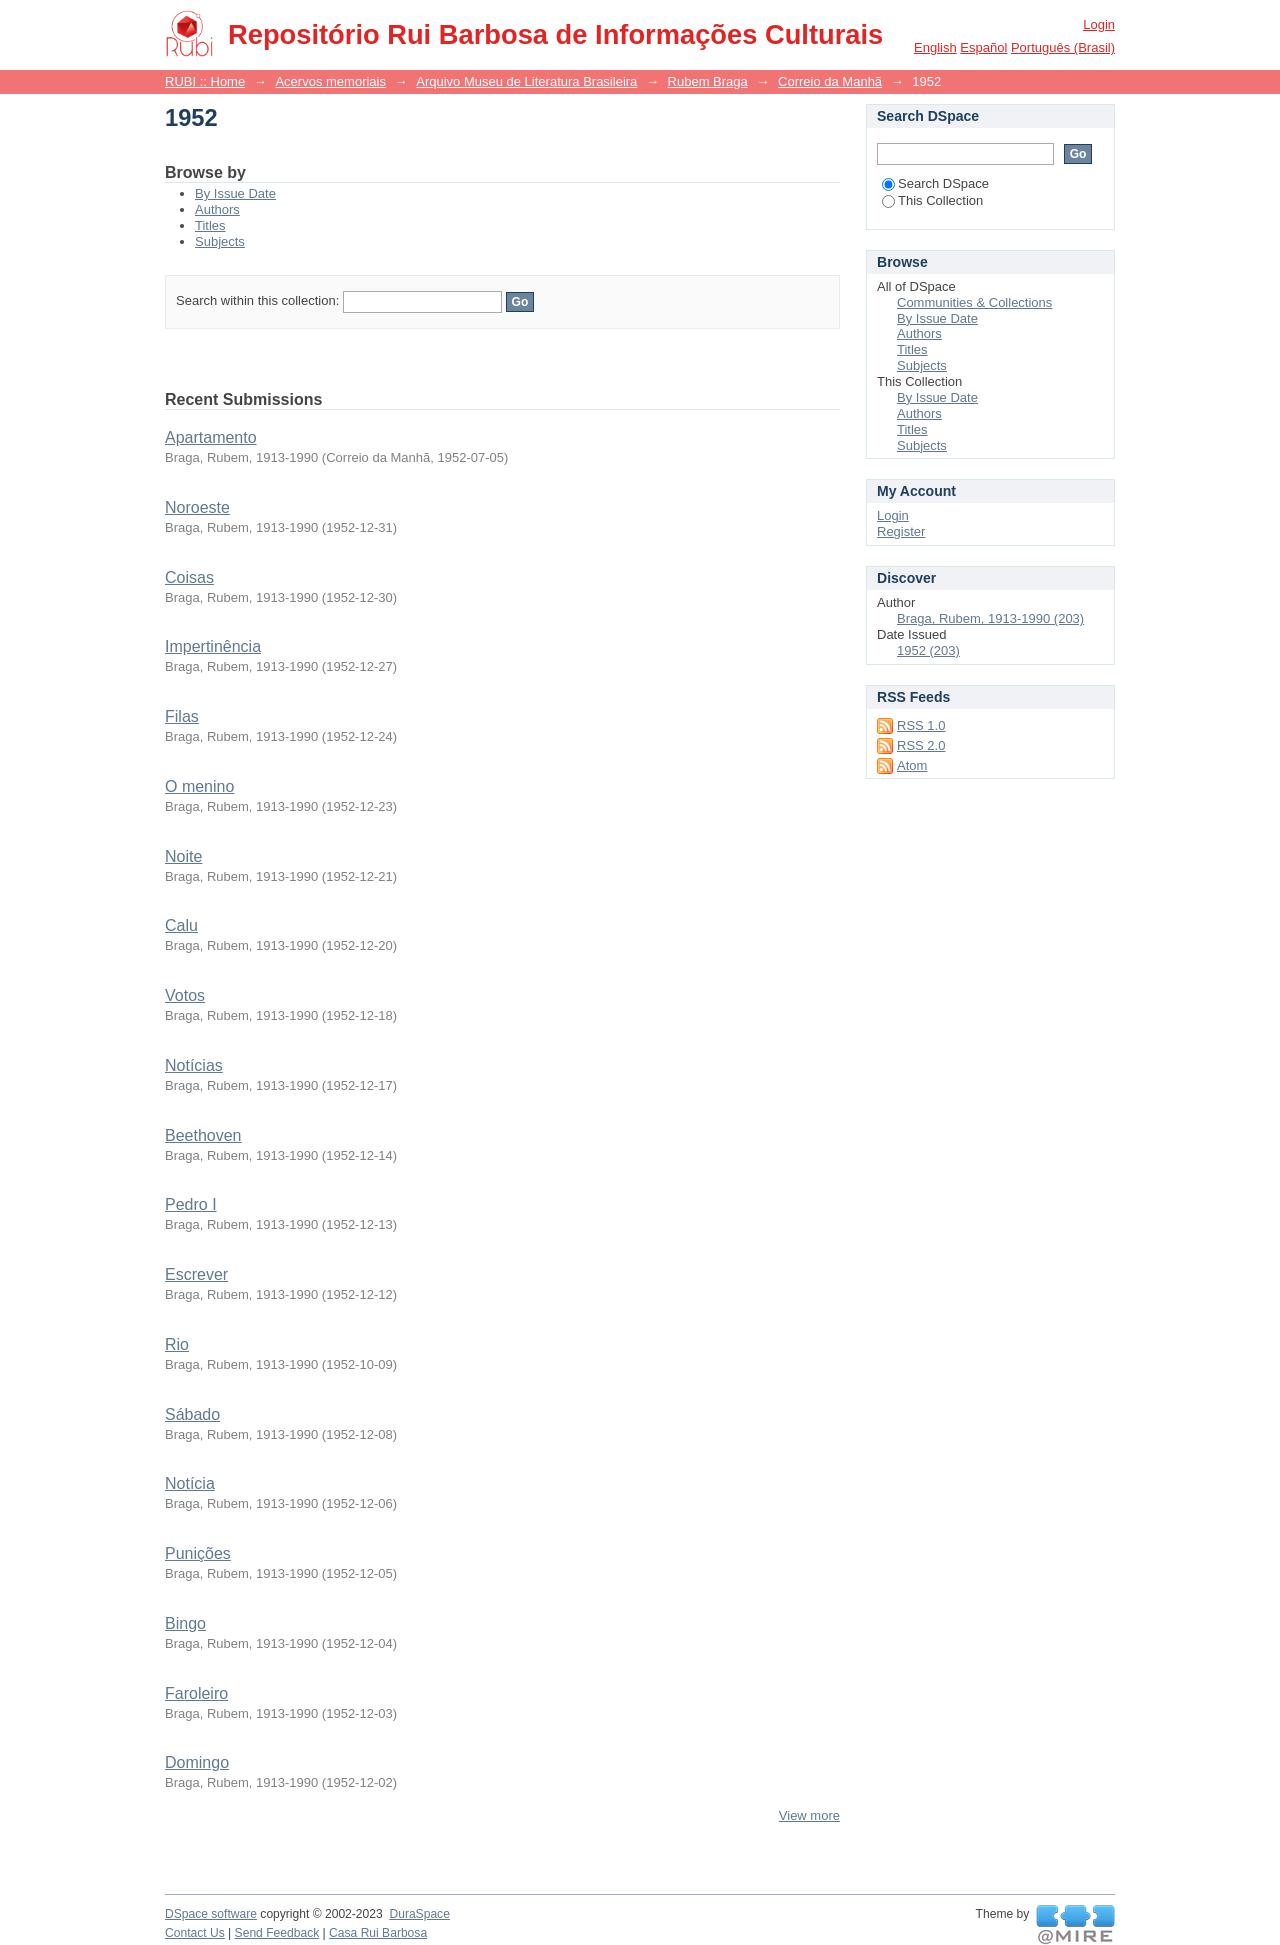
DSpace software (211, 1914)
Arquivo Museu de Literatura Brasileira (526, 81)
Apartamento (211, 437)
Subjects (220, 241)
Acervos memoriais (330, 81)
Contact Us (195, 1933)
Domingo (197, 1762)
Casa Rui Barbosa (378, 1933)
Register (901, 531)
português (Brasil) (1063, 47)
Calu (181, 925)
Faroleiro (196, 1693)
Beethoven (203, 1135)
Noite (183, 856)
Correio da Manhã (830, 81)
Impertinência (213, 646)
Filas (182, 716)
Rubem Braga (708, 81)
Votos (185, 995)
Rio (177, 1344)
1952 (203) (928, 650)
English (935, 47)
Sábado (192, 1414)
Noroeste (197, 507)
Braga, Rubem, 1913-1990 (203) (990, 618)
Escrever (196, 1274)
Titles (210, 225)
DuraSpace (419, 1914)
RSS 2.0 (921, 745)
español (983, 47)
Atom (912, 765)
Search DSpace (935, 183)
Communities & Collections (974, 302)
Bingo (185, 1623)
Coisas (189, 577)
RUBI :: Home (205, 81)
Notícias (194, 1065)
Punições (198, 1553)
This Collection (932, 200)
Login (1099, 24)
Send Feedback (277, 1933)
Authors (217, 209)
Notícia (190, 1483)
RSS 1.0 (921, 725)
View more (809, 1815)
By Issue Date (235, 193)
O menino (199, 786)
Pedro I (191, 1204)
